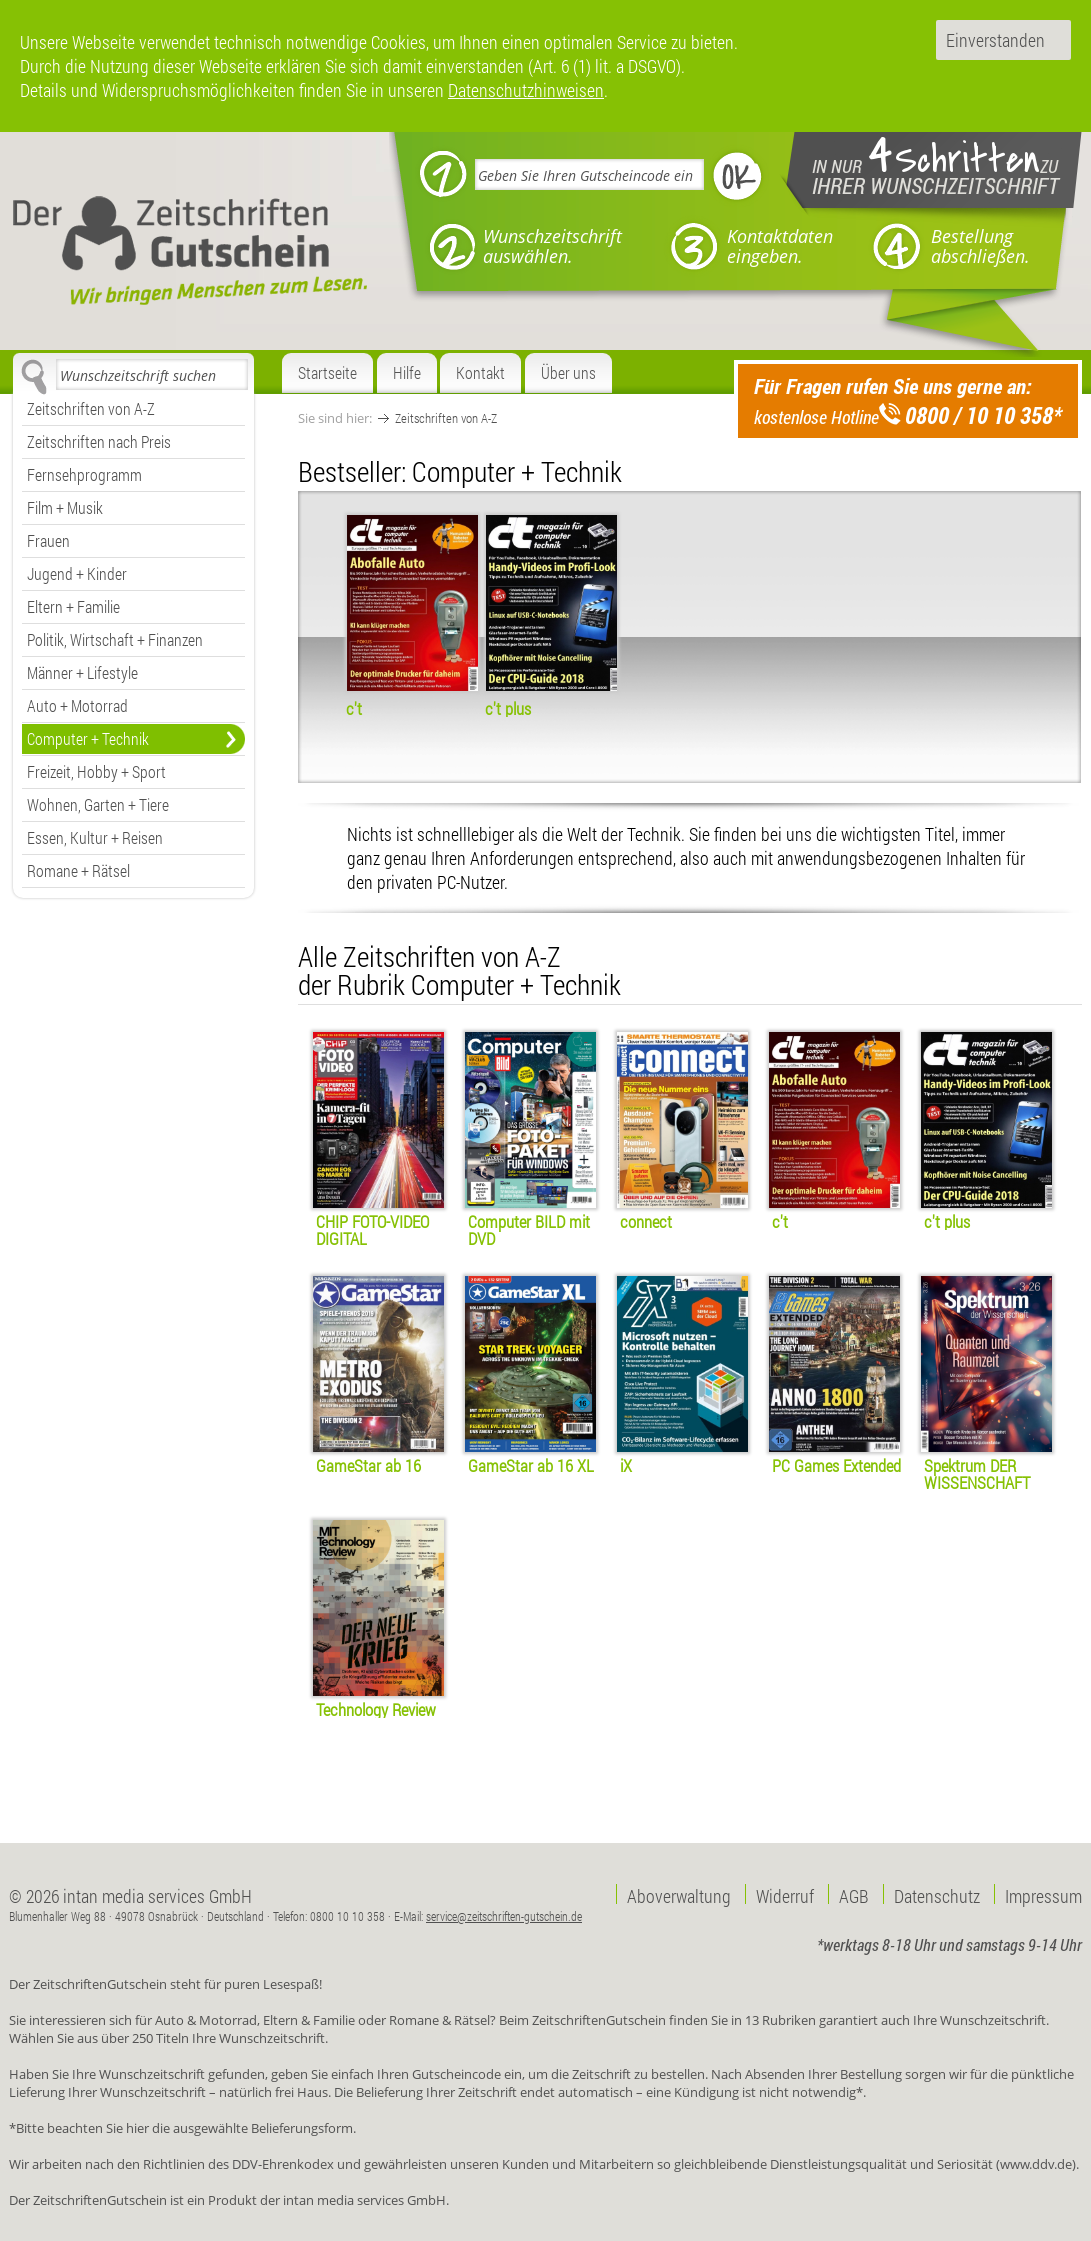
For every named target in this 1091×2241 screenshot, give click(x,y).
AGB (854, 1894)
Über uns (568, 372)
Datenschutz (937, 1894)
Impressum (1043, 1894)
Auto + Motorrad (77, 705)
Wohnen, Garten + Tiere (98, 804)
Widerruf (785, 1894)
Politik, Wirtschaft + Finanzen (115, 639)
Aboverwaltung (679, 1894)
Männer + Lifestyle (82, 672)
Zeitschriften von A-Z (91, 408)
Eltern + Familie (73, 606)
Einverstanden (995, 40)
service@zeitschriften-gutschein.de (504, 1916)
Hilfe (407, 372)
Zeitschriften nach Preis (99, 441)
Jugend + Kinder (77, 573)
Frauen (48, 540)
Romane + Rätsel (78, 870)
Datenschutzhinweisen (526, 90)
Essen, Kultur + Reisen (95, 837)
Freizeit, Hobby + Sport (96, 771)
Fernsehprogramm (84, 474)
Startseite (327, 372)
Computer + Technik (88, 738)
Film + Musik (65, 507)
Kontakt (480, 372)
